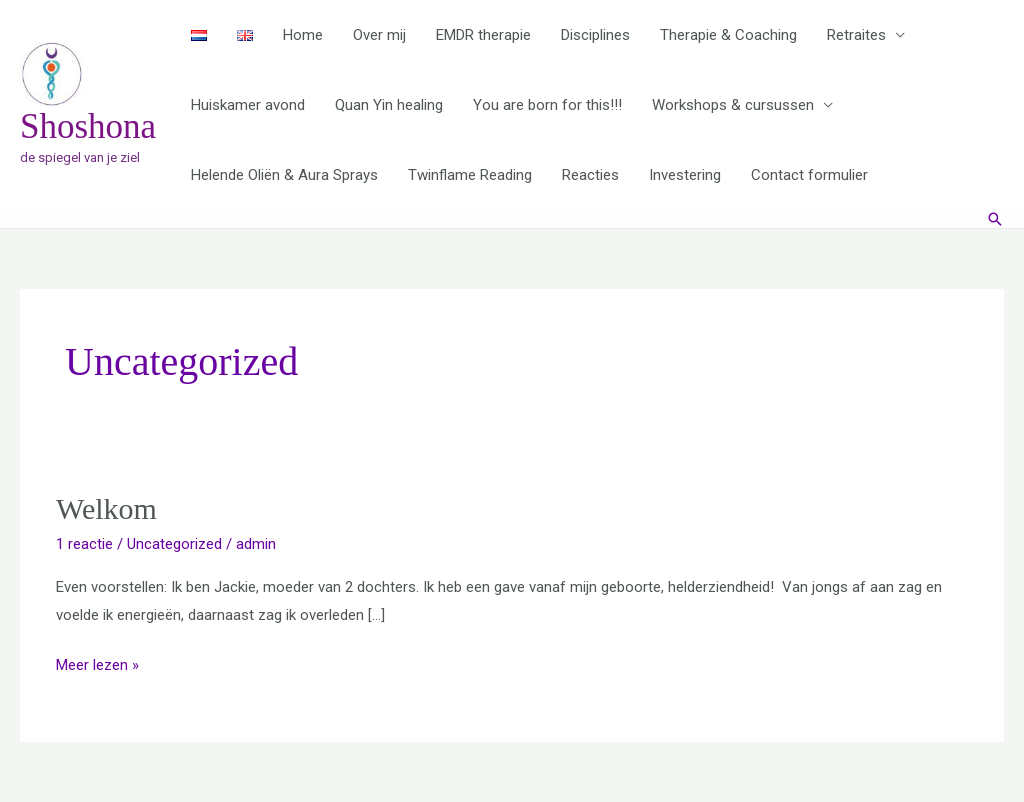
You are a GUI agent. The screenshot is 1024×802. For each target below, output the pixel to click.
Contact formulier (809, 175)
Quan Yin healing (389, 105)
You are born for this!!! (547, 105)
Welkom (106, 508)
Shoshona (88, 126)
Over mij (379, 35)
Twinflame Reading (470, 175)
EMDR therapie (483, 35)
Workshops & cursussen (733, 105)
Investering (685, 175)
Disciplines (595, 35)
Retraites (856, 35)
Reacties (590, 175)
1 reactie (84, 544)
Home (303, 35)
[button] (995, 219)
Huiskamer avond (248, 105)
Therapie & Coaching (728, 35)
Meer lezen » (97, 663)
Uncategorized (174, 544)
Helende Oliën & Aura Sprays (284, 175)
